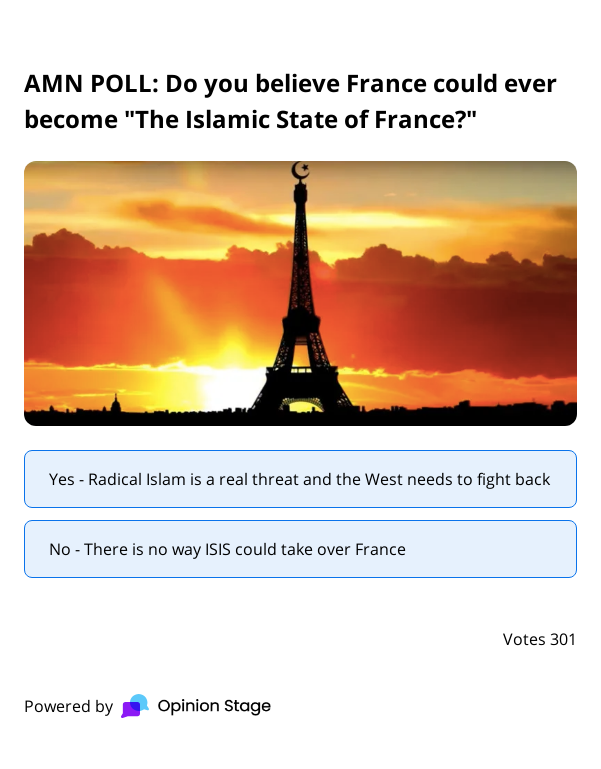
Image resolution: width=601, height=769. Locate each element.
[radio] (300, 479)
